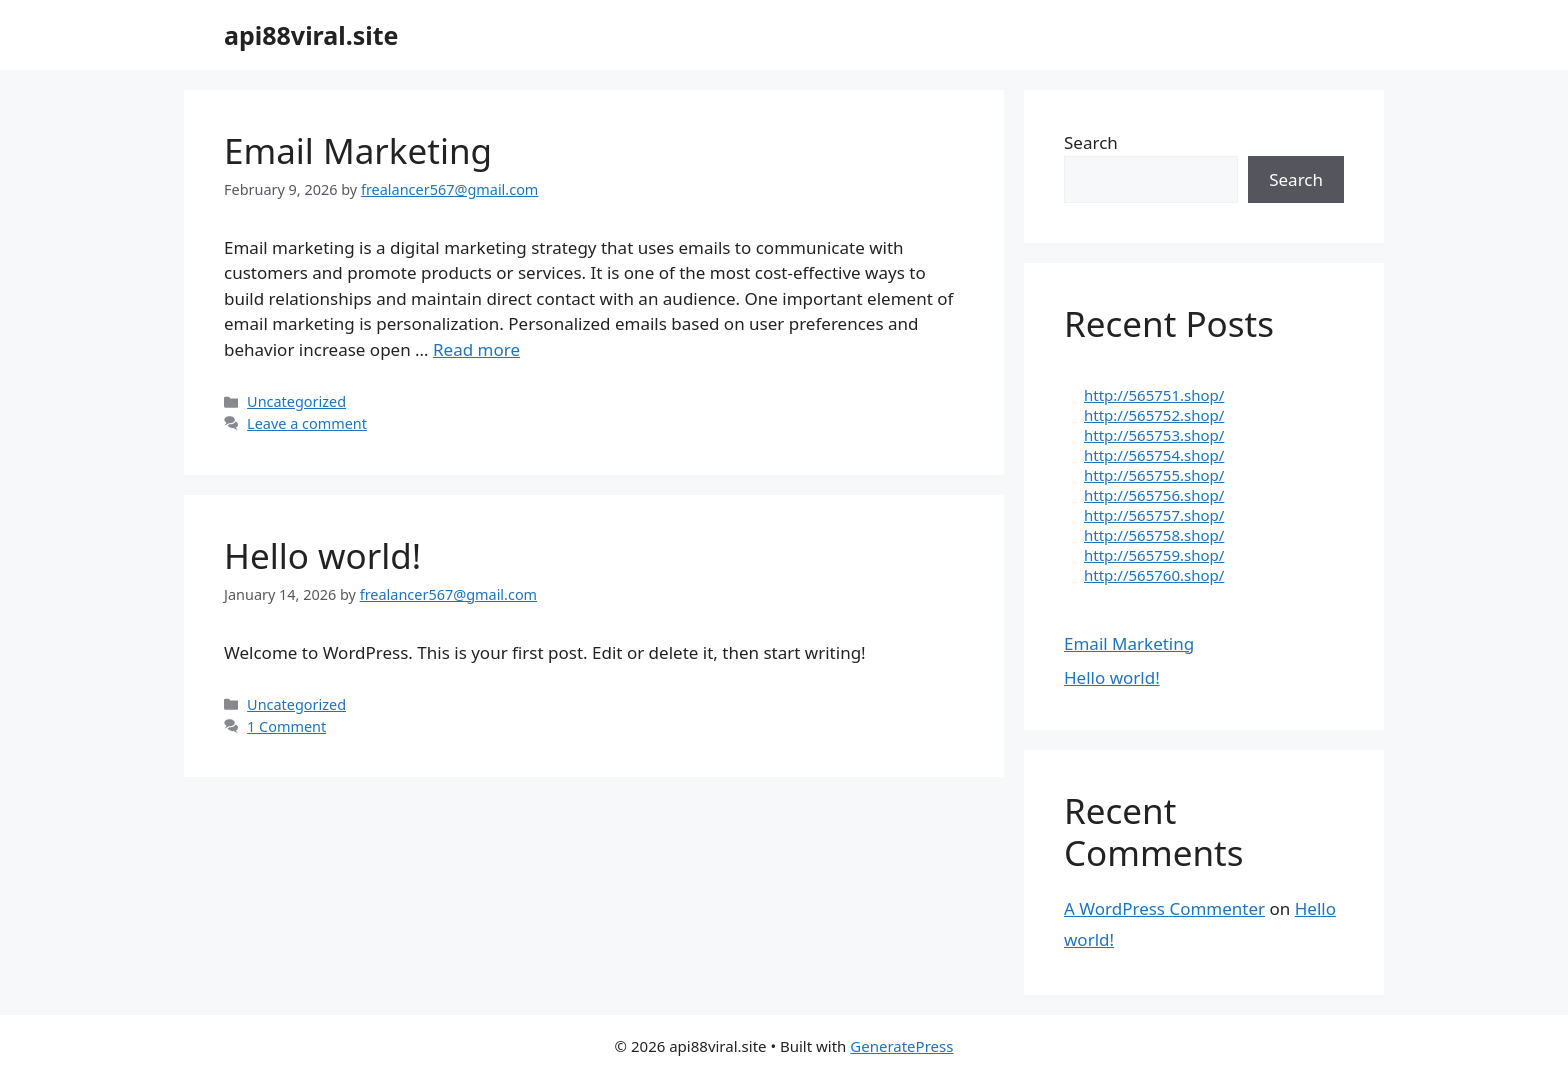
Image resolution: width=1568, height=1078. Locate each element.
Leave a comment (307, 423)
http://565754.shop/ (1154, 455)
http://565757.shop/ (1154, 515)
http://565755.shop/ (1154, 475)
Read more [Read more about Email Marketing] (476, 349)
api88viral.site (311, 35)
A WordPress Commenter (1164, 908)
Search (1091, 142)
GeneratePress (901, 1046)
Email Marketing (358, 150)
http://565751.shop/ (1154, 395)
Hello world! (322, 555)
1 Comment (286, 726)
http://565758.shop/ (1154, 535)
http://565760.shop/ (1154, 575)
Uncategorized (296, 401)
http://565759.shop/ (1154, 555)
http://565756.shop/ (1154, 495)
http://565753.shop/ (1154, 435)
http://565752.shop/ (1154, 415)
